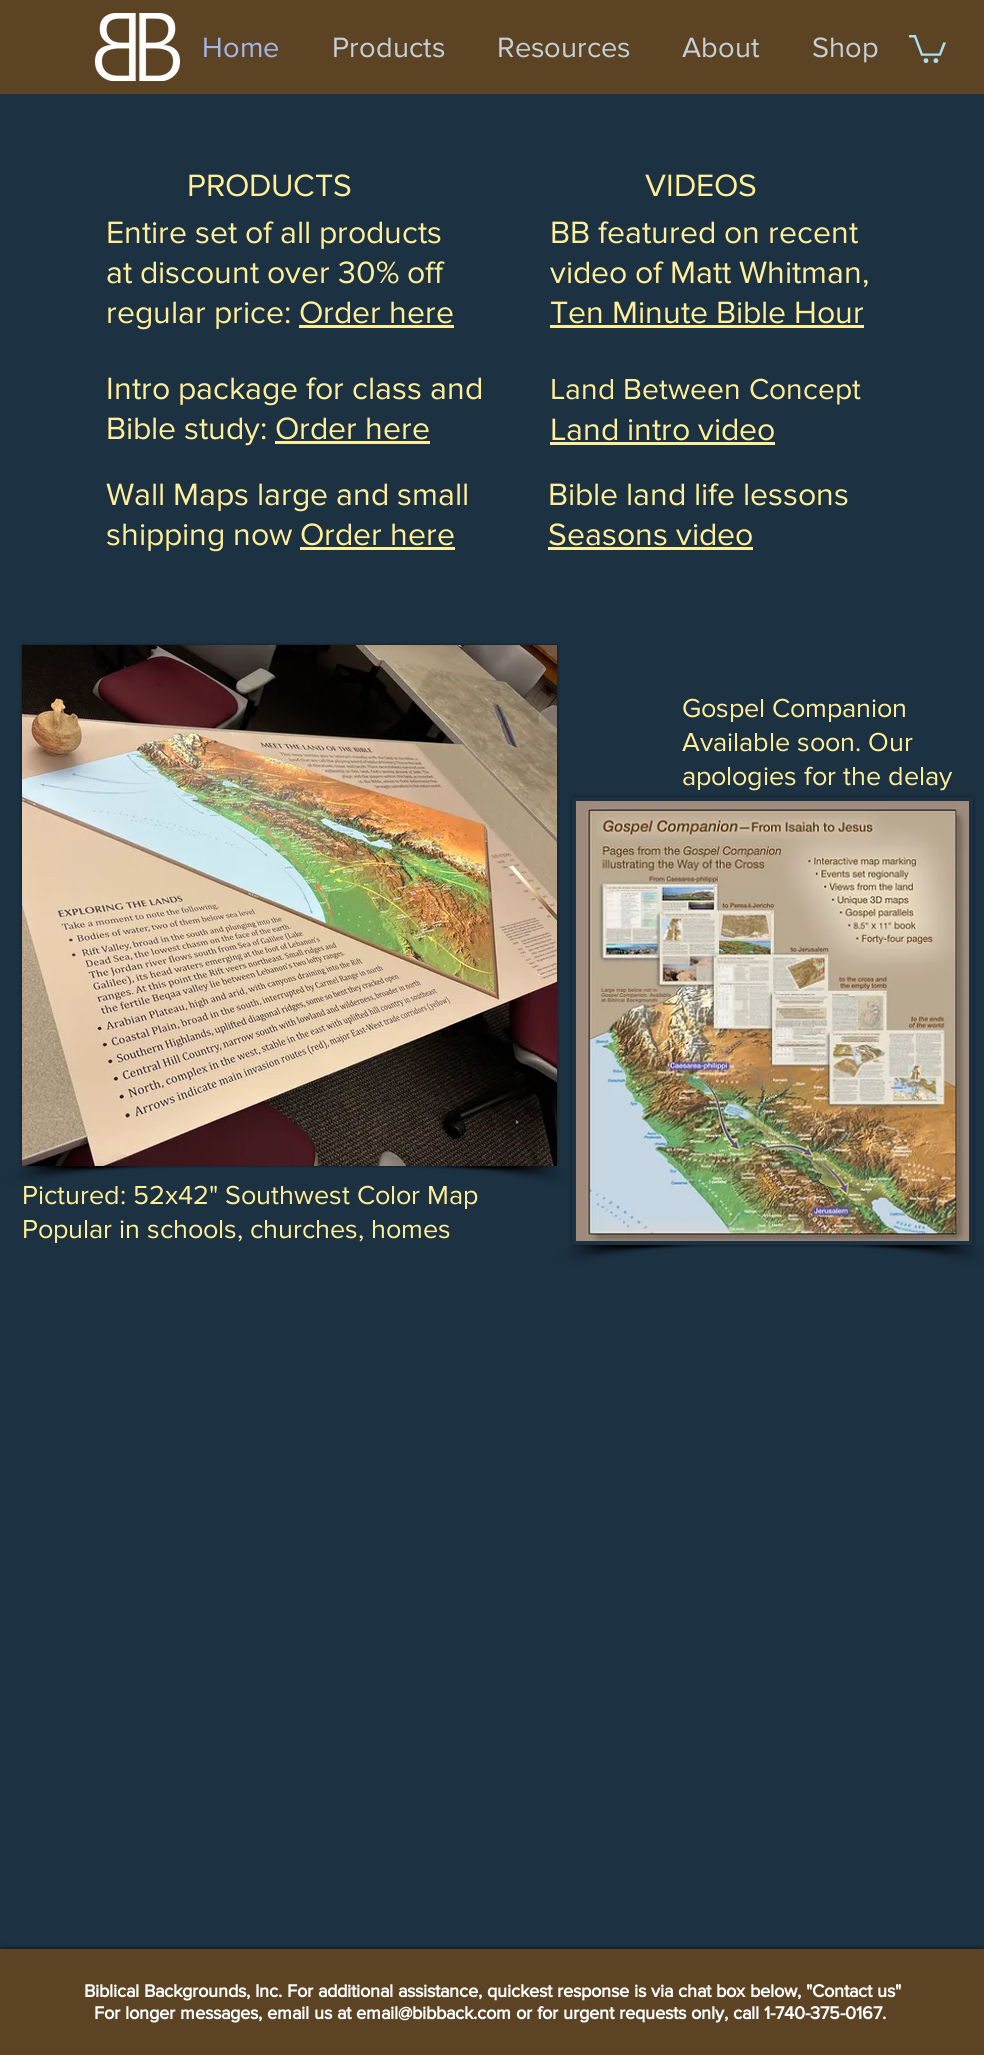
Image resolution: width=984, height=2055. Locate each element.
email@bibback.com (433, 2013)
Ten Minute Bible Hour (707, 311)
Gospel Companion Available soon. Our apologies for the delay (817, 741)
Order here (377, 533)
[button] (927, 47)
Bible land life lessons (698, 493)
